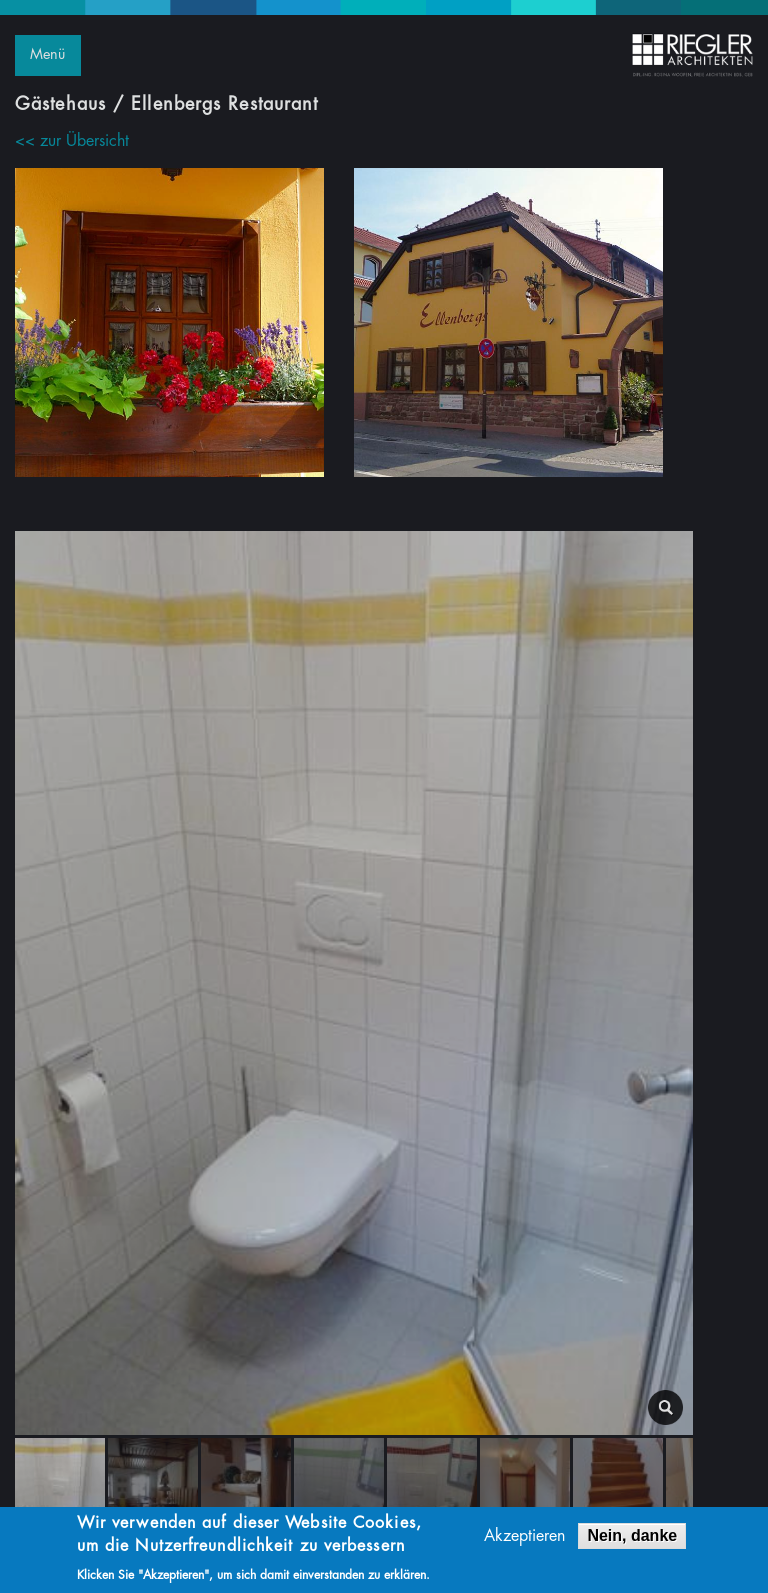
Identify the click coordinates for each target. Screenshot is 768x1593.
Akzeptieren (524, 1539)
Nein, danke (632, 1538)
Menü (47, 54)
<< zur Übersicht (72, 141)
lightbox (665, 1407)
